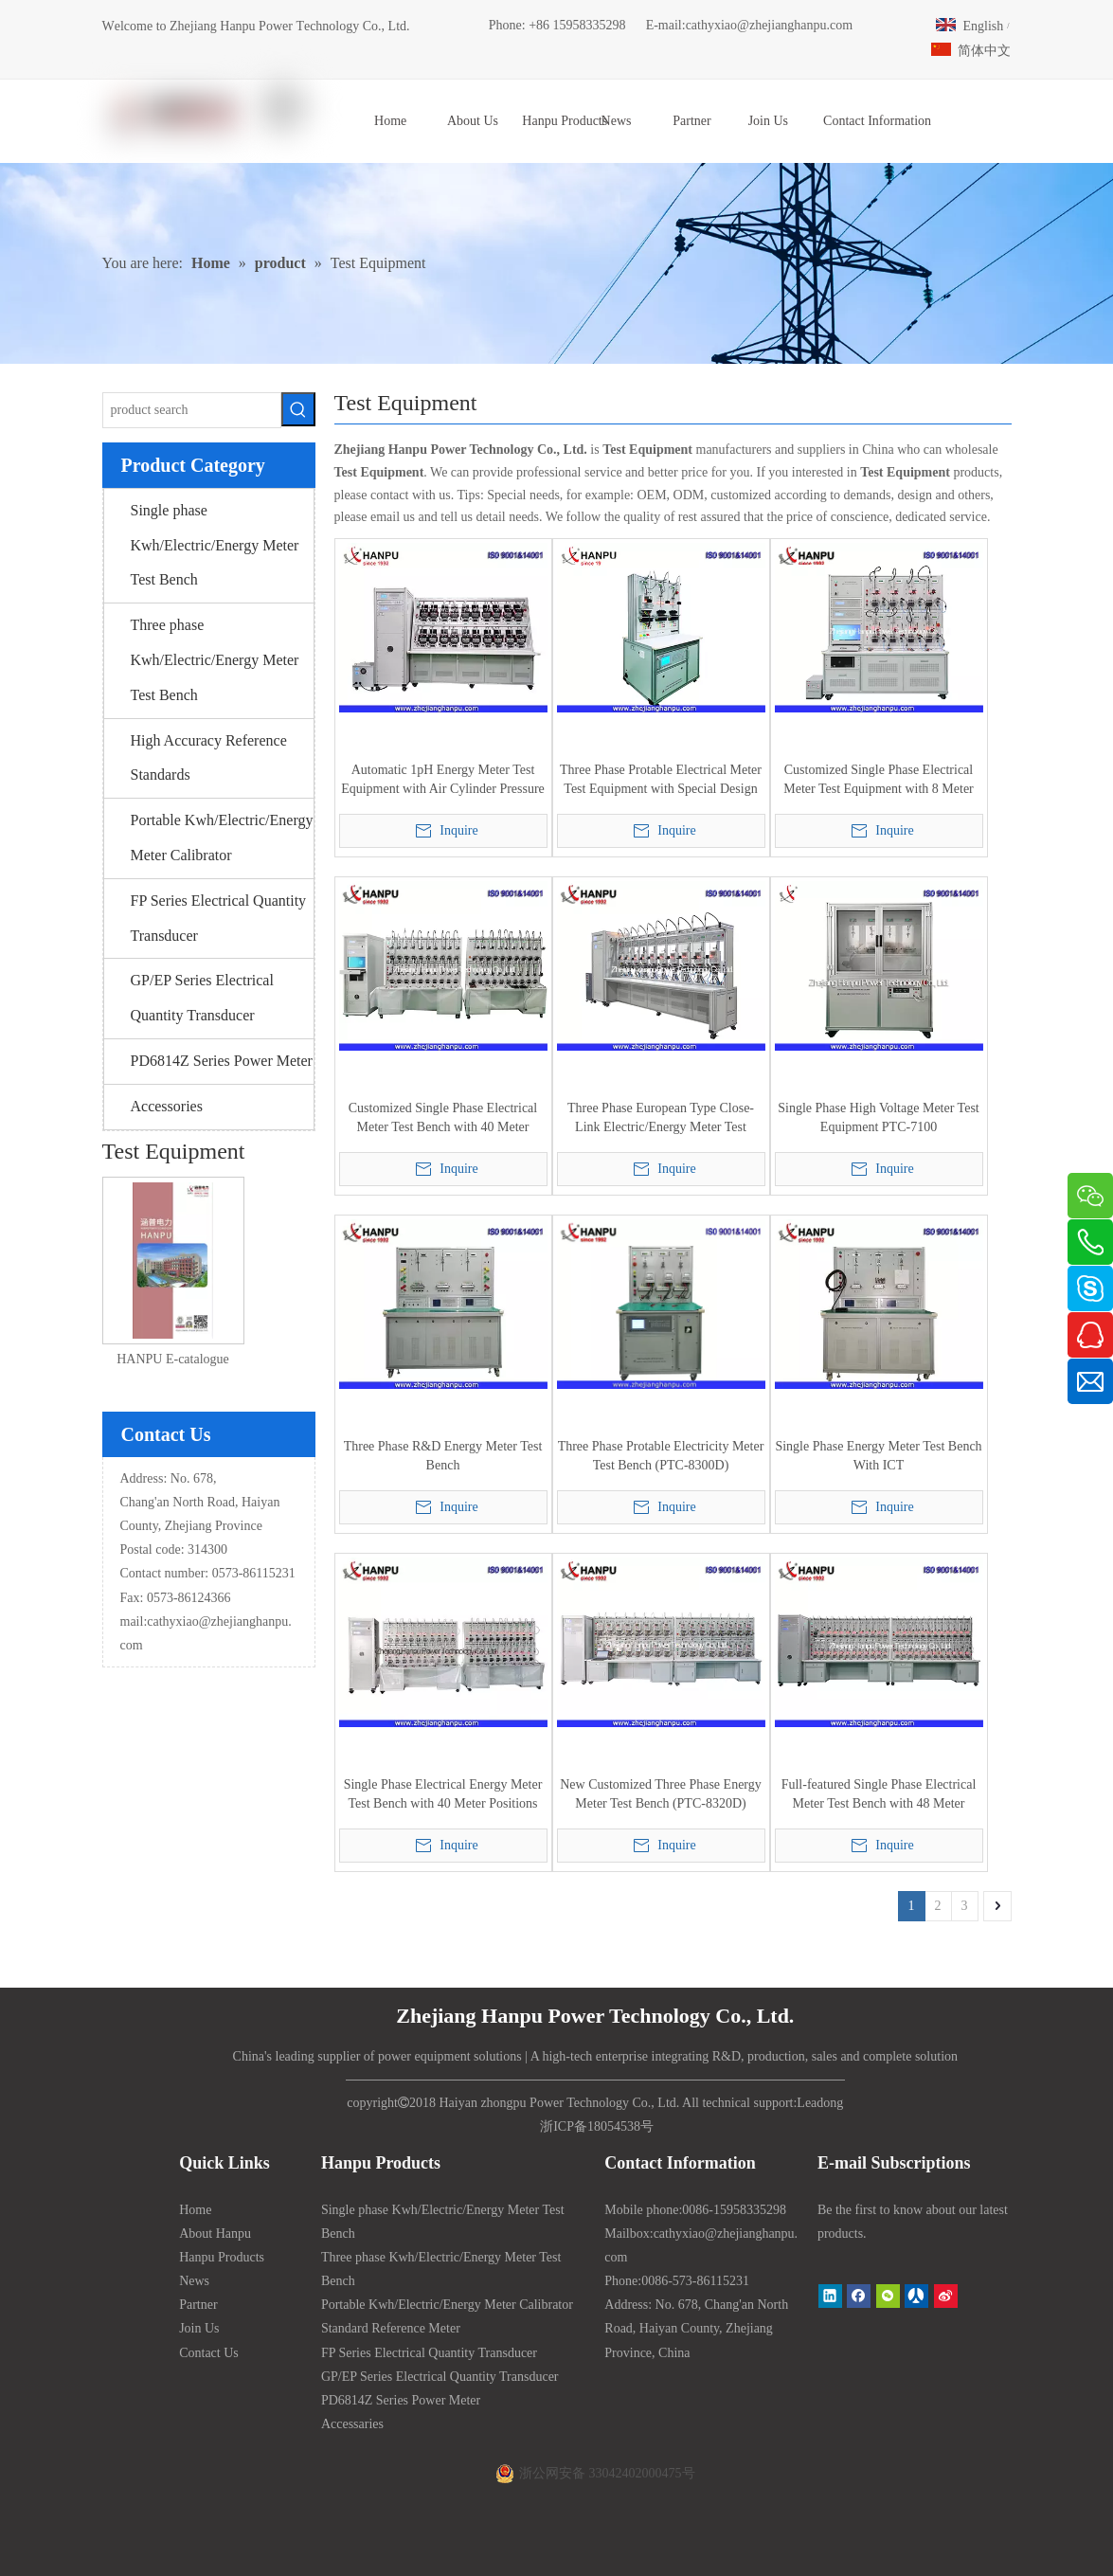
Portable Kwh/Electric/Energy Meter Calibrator (222, 837)
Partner (198, 2304)
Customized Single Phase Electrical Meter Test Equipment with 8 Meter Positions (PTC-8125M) (878, 781)
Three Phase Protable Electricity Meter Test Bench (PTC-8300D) (661, 1455)
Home (195, 2210)
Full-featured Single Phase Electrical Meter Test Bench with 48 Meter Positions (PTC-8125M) (879, 1795)
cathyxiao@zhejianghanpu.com (769, 25)
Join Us (199, 2328)
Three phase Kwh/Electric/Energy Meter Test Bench (215, 660)
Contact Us (209, 2353)
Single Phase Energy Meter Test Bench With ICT (878, 1455)
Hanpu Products (221, 2257)
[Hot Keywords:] (298, 409)
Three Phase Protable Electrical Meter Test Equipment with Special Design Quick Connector (661, 781)
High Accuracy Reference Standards (209, 758)
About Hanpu (215, 2233)
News (194, 2281)
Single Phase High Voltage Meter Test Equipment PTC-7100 (878, 1117)
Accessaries (352, 2424)
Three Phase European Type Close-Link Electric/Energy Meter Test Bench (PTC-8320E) (660, 1119)
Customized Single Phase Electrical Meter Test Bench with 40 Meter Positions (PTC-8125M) (443, 1119)
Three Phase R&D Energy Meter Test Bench (443, 1455)
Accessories (167, 1106)
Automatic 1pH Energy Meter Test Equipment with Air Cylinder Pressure (443, 779)
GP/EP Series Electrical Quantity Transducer (202, 997)
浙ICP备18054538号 (597, 2126)
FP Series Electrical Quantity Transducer (219, 918)
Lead (810, 2103)
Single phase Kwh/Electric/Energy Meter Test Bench (215, 545)
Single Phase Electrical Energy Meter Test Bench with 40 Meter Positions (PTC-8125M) (443, 1795)
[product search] (191, 410)
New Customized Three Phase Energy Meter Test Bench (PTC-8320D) (661, 1793)
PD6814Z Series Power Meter (222, 1061)
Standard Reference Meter (390, 2328)
